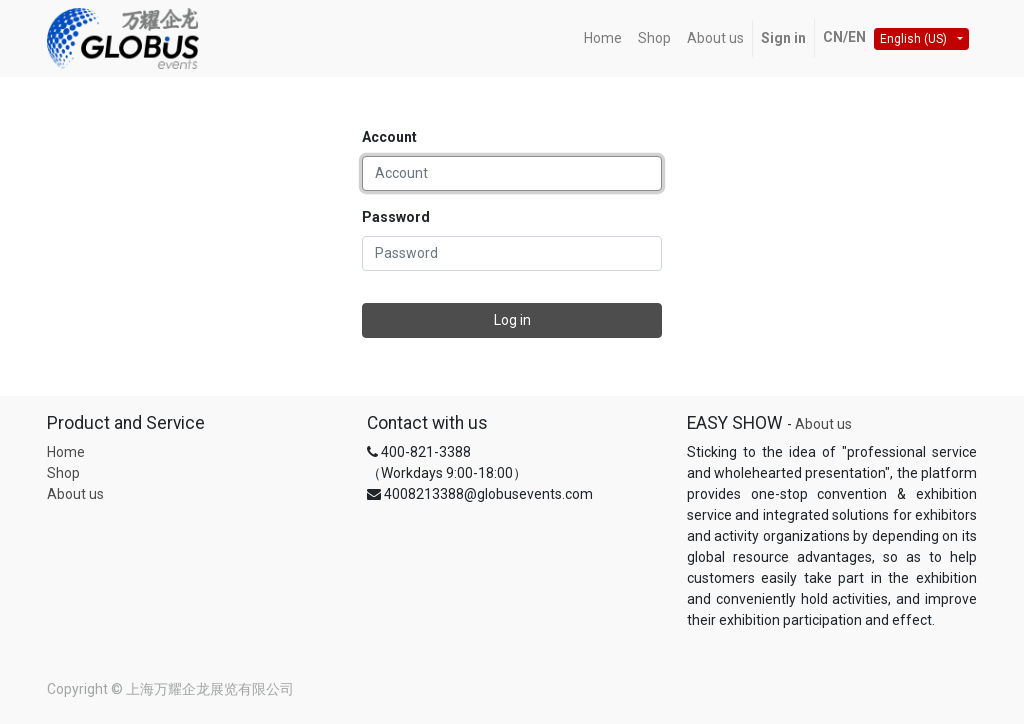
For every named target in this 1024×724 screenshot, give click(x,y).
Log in (512, 320)
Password (396, 217)
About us (75, 494)
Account (389, 137)
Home (66, 452)
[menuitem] (603, 38)
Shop (63, 473)
